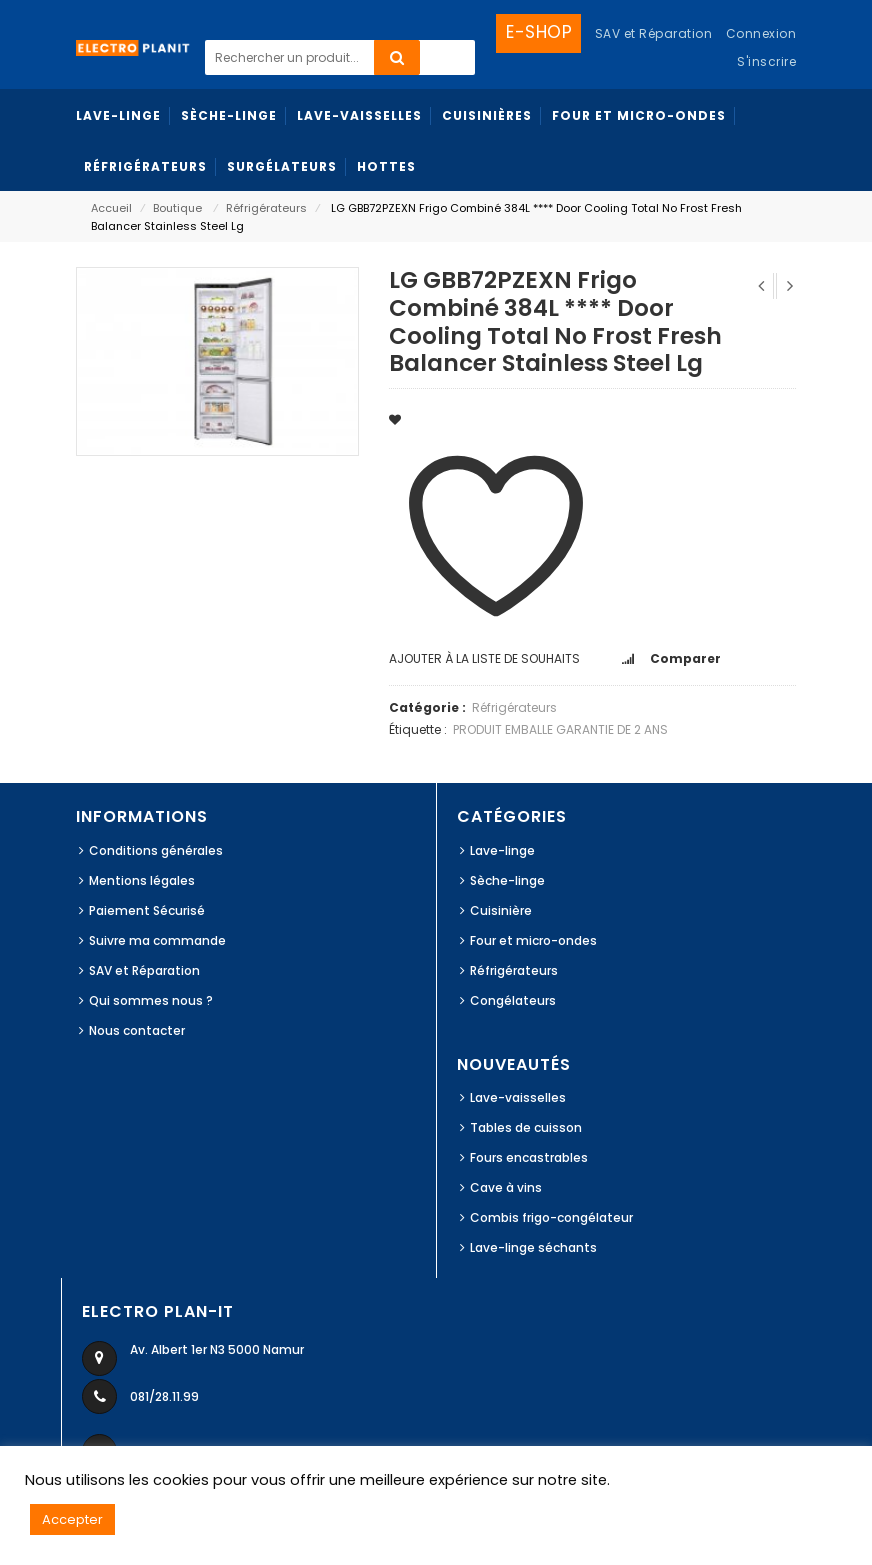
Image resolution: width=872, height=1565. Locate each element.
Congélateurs (513, 1000)
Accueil (111, 208)
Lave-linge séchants (533, 1247)
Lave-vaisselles (518, 1097)
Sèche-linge (507, 880)
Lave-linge (502, 850)
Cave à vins (506, 1187)
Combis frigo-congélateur (551, 1217)
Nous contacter (137, 1030)
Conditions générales (156, 850)
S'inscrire (766, 61)
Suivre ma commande (157, 940)
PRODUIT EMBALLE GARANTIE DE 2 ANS (560, 729)
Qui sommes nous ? (151, 1000)
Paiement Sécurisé (147, 910)
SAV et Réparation (144, 970)
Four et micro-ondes (533, 940)
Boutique (177, 208)
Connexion (761, 33)
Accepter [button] (72, 1519)
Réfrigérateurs (266, 208)
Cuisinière (501, 910)
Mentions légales (142, 880)
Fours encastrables (529, 1157)
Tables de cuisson (526, 1127)
